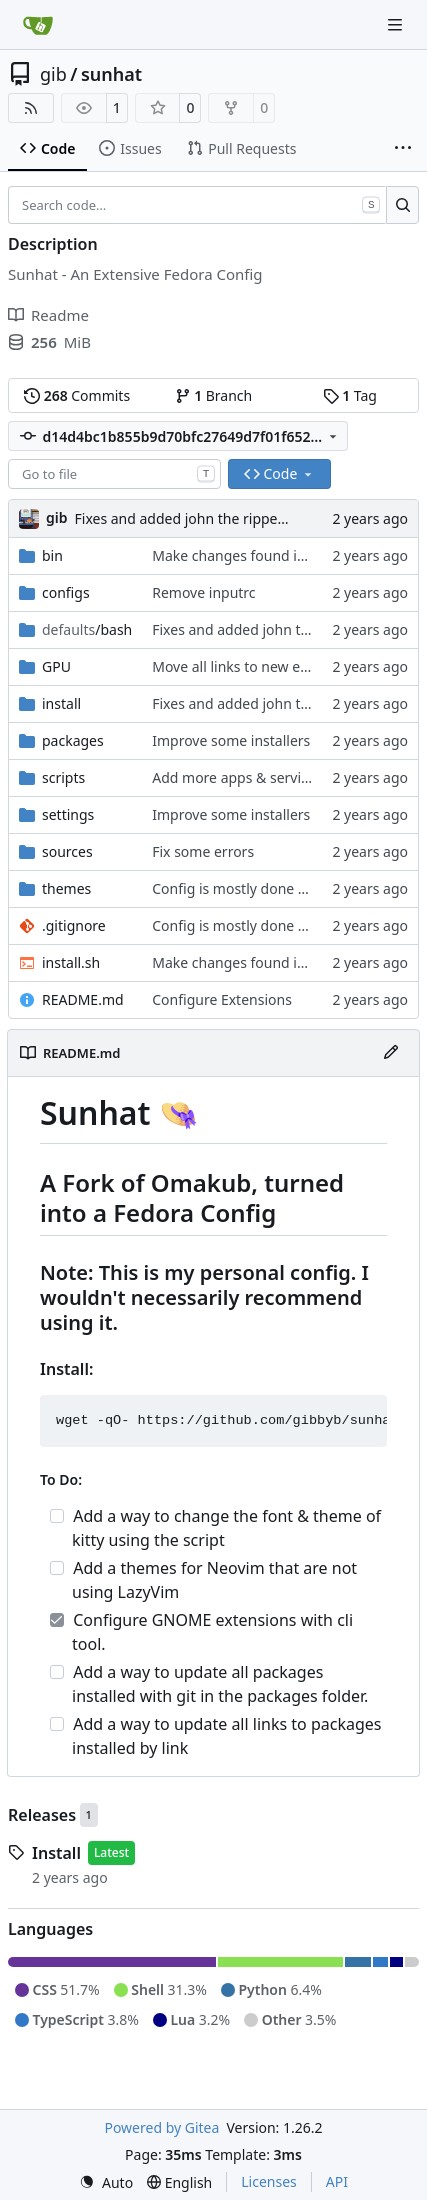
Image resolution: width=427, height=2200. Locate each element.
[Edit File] (391, 1053)
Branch (214, 395)
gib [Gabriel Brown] (57, 517)
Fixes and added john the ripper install (201, 518)
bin (52, 555)
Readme (48, 315)
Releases (42, 1815)
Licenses (269, 2181)
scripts (63, 777)
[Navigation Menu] (397, 24)
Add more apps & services (237, 777)
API (337, 2181)
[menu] (106, 2182)
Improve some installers (231, 740)
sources (67, 851)
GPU (56, 666)
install (61, 703)
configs (66, 592)
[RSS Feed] (31, 108)
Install (56, 1853)
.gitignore (74, 925)
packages (73, 740)
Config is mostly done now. (240, 888)
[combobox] (114, 474)
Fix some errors (203, 851)
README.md (83, 999)
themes (66, 888)
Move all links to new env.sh (243, 666)
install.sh (71, 962)
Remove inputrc (203, 592)
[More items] (403, 149)
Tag (350, 395)
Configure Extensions (222, 999)
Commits (77, 395)
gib (53, 74)
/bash (87, 629)
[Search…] (402, 205)
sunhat (111, 74)
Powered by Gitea (161, 2127)
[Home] (38, 25)
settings (68, 814)
